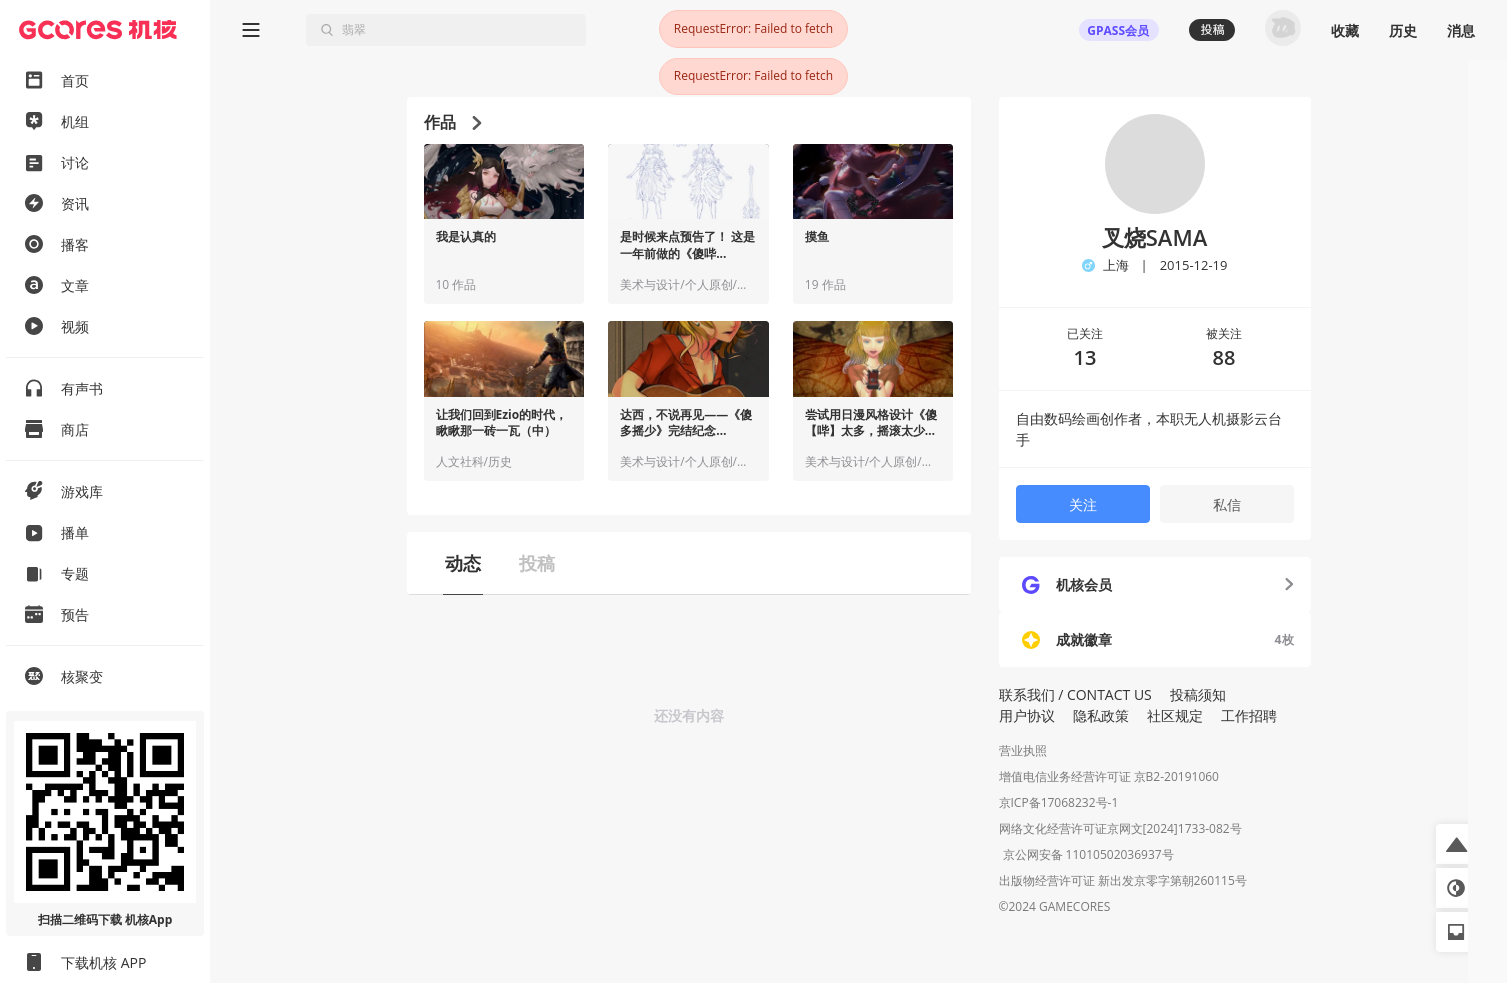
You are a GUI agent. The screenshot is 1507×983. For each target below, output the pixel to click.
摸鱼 (817, 237)
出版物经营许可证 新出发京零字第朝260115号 (1123, 882)
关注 (1083, 504)
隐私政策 (1101, 715)
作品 (452, 122)
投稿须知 (1198, 694)
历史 (1403, 30)
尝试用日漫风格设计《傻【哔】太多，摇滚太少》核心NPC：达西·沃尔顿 (871, 424)
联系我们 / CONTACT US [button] (1075, 694)
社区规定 (1175, 715)
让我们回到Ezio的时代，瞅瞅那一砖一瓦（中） (502, 423)
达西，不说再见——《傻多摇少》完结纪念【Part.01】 (686, 424)
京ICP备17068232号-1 (1059, 802)
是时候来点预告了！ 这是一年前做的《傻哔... (687, 245)
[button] (1456, 844)
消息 (1461, 30)
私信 (1227, 504)
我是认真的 (466, 237)
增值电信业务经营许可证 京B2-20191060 (1109, 776)
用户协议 (1027, 715)
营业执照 (1023, 750)
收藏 (1345, 30)
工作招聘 (1249, 715)
